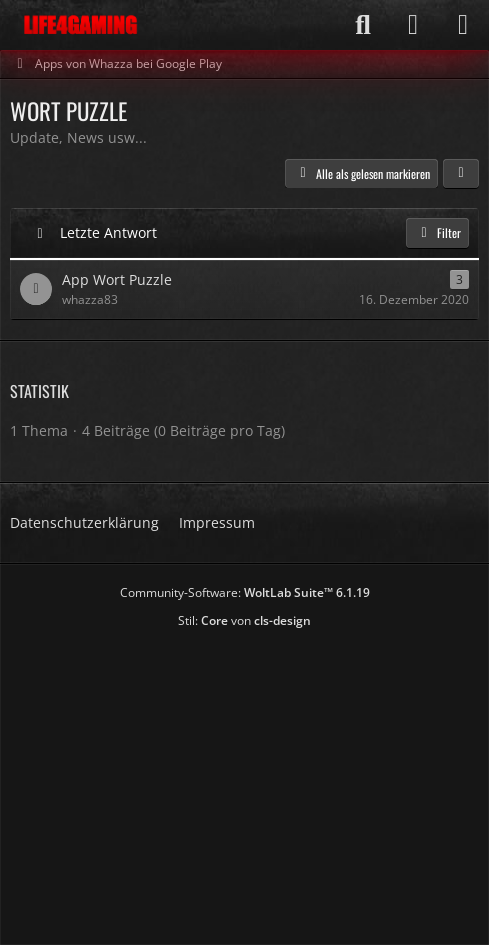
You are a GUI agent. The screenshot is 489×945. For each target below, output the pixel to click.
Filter (437, 232)
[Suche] (363, 25)
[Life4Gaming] (80, 25)
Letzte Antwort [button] (108, 232)
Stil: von (244, 620)
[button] (461, 174)
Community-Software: (245, 592)
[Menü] (463, 25)
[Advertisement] (249, 780)
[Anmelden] (413, 25)
